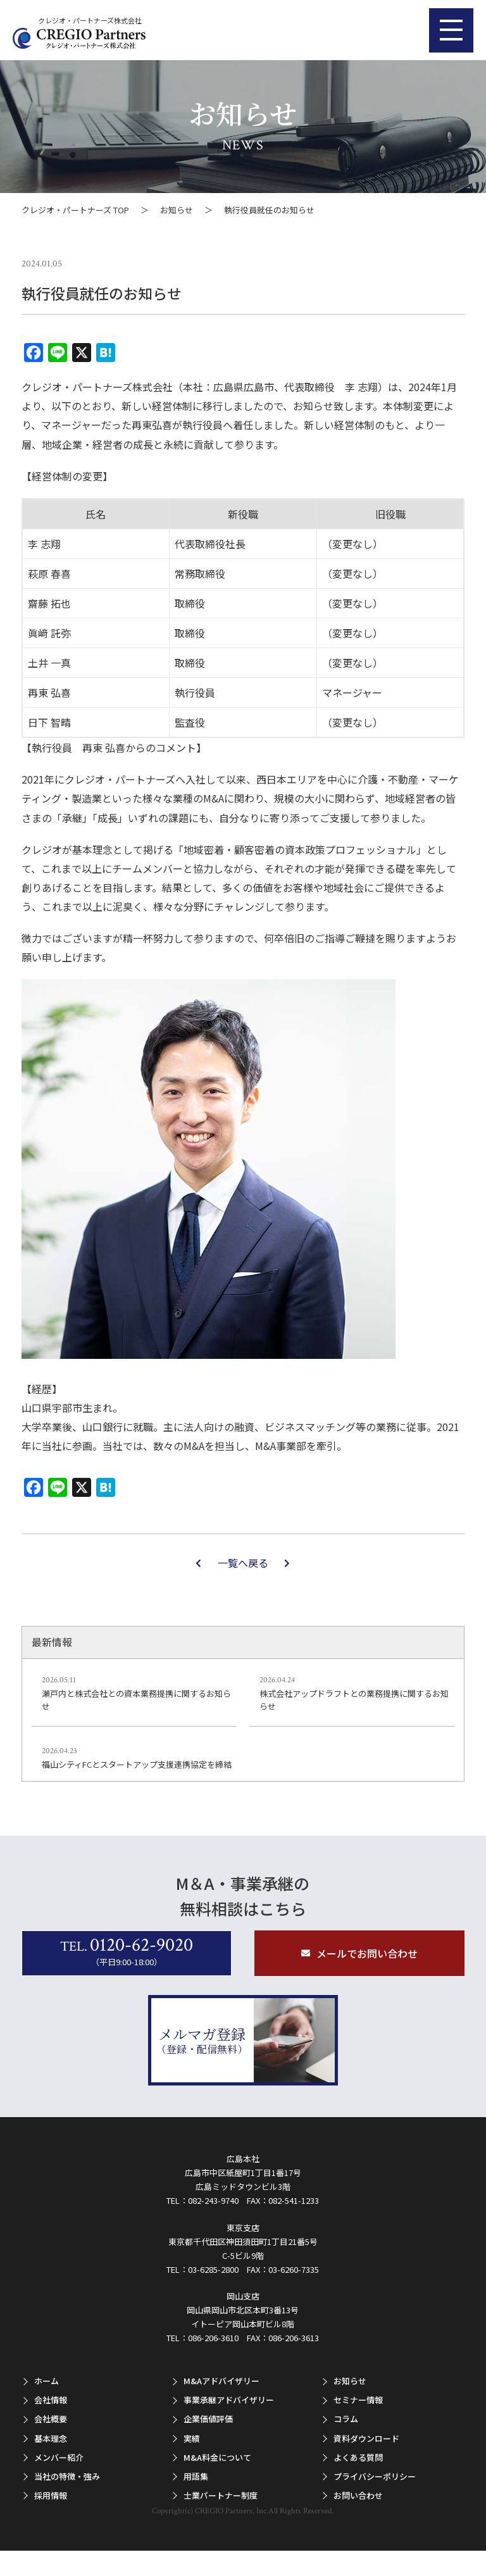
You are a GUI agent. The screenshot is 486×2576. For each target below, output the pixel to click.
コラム (345, 2419)
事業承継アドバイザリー (229, 2400)
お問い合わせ (358, 2495)
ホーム (46, 2381)
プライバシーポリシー (374, 2476)
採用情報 (50, 2495)
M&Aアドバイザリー (221, 2381)
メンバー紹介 (59, 2457)
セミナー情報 (358, 2400)
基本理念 (50, 2438)
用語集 (196, 2476)
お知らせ (176, 210)
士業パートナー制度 (221, 2495)
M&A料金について (217, 2457)
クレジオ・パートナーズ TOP (75, 210)
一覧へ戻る (243, 1562)
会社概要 (50, 2419)
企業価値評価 (208, 2419)
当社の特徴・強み (67, 2476)
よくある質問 (358, 2457)
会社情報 (50, 2400)
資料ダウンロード (366, 2438)
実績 (192, 2438)
